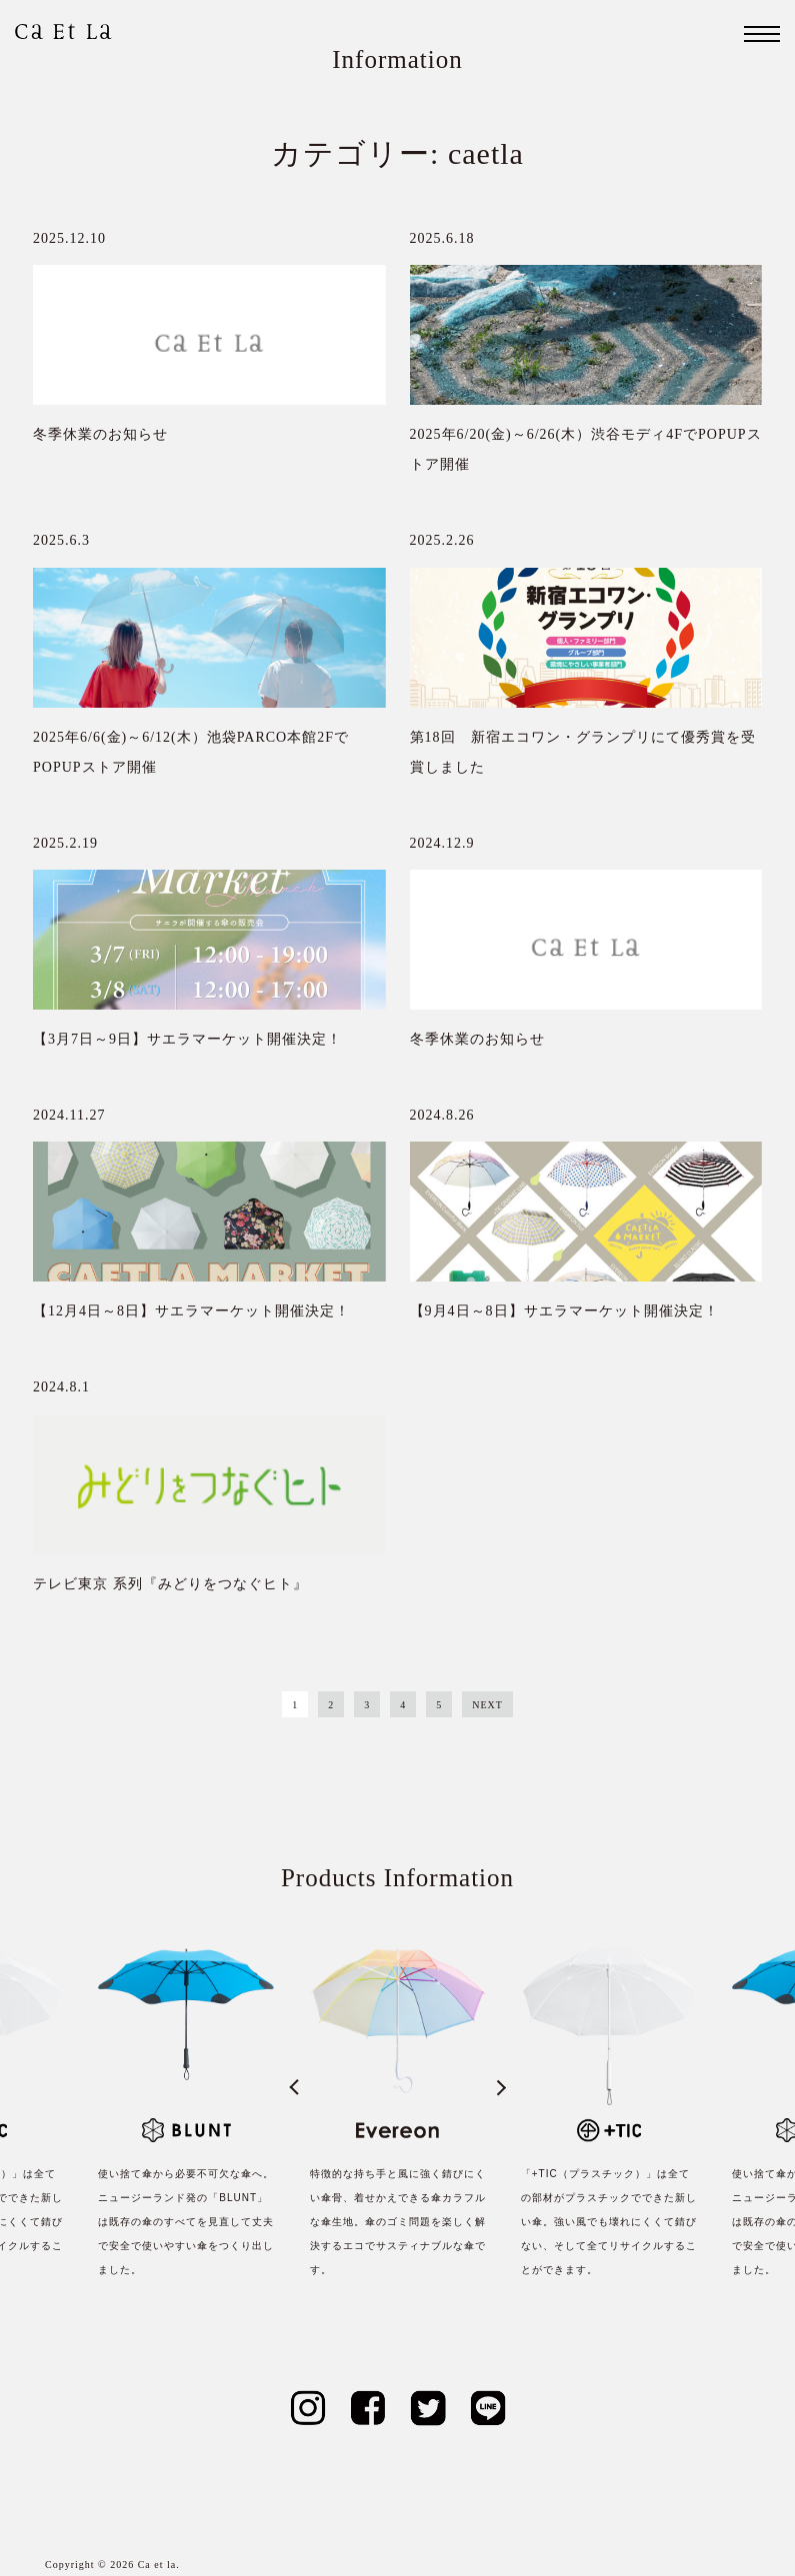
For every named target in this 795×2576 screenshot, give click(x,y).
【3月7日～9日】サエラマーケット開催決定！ (187, 1039)
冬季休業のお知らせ (100, 434)
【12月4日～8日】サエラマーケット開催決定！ (191, 1310)
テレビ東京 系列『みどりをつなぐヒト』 (170, 1583)
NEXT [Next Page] (487, 1704)
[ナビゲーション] (762, 34)
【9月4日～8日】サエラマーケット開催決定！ (564, 1310)
